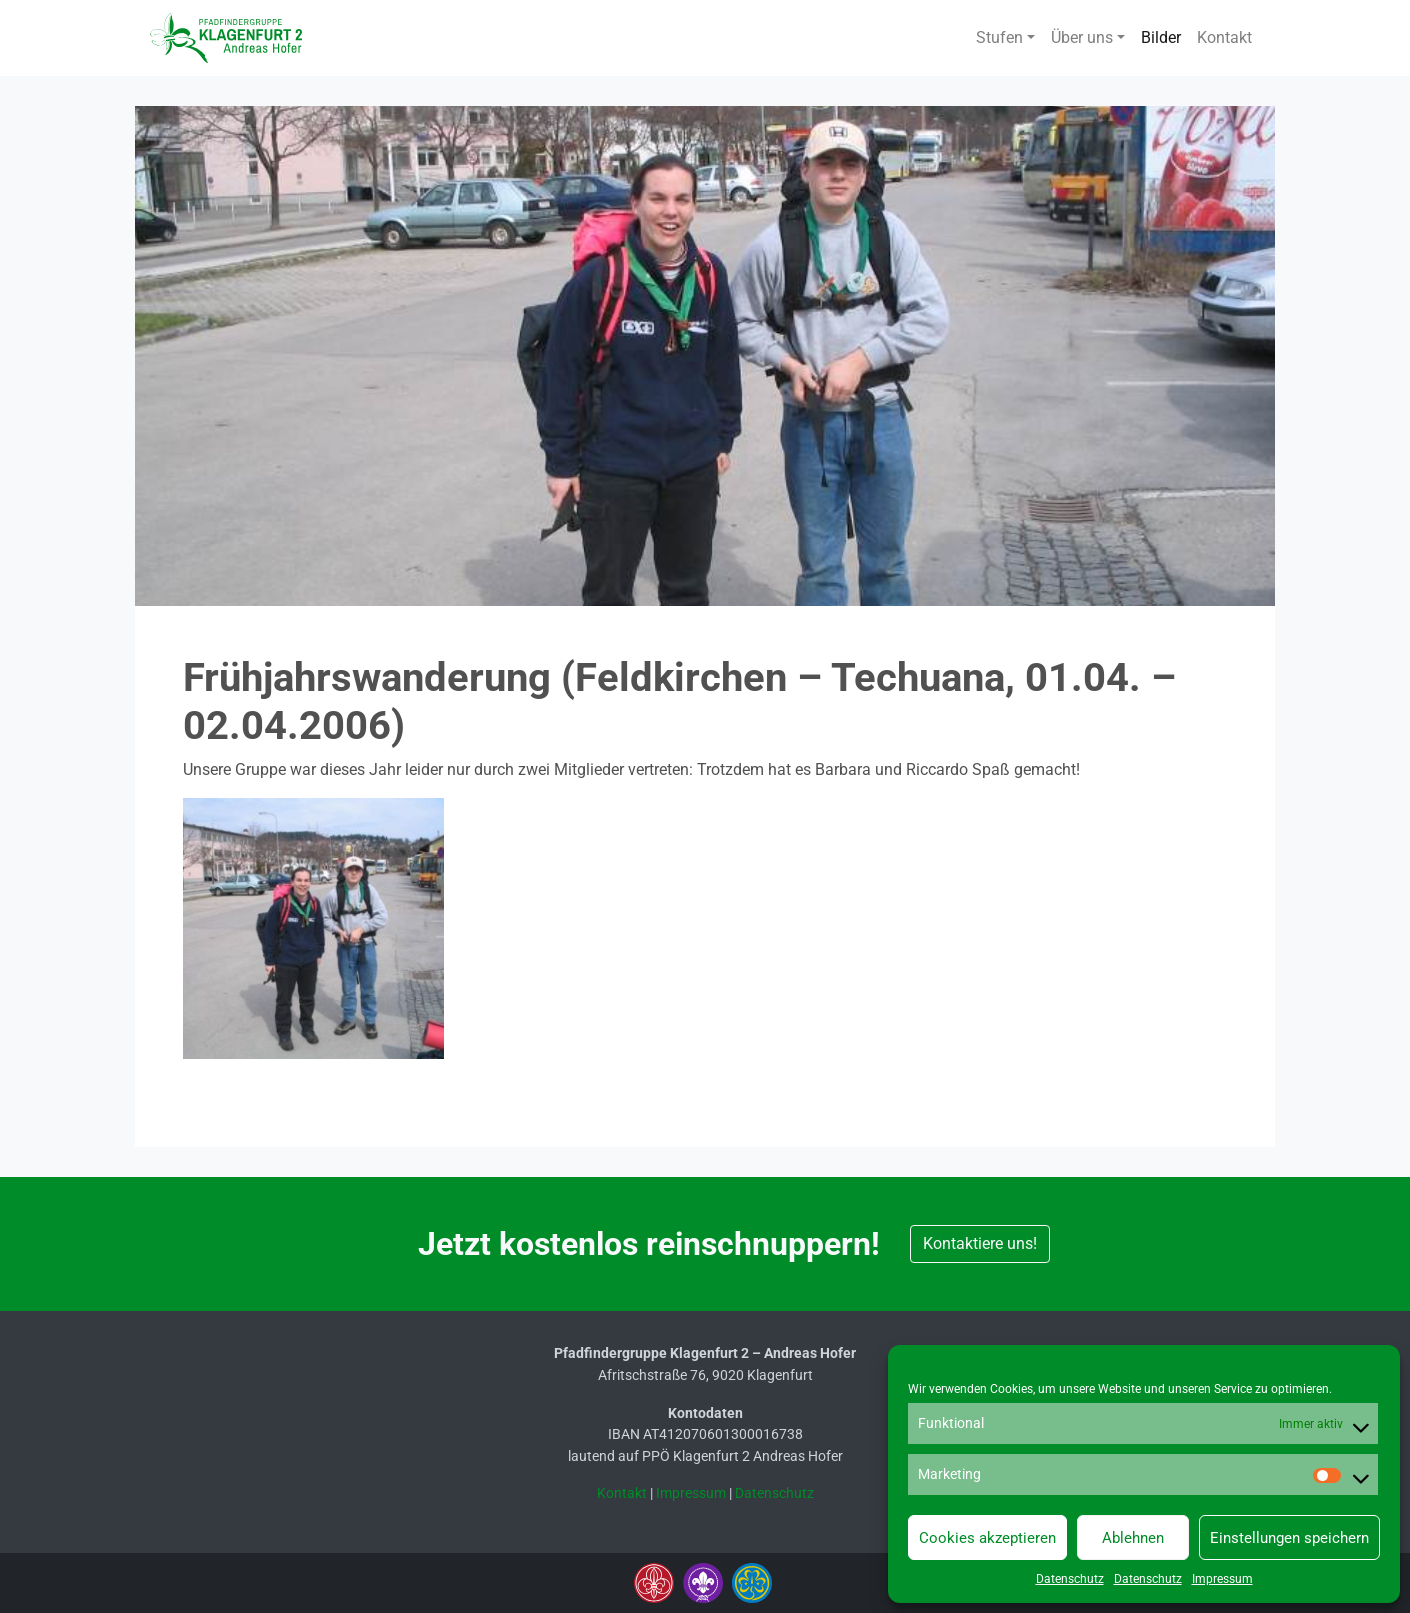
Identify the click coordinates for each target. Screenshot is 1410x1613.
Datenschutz (1070, 1579)
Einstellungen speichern (1289, 1538)
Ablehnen (1133, 1538)
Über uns (1082, 37)
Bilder (1161, 37)
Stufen (999, 37)
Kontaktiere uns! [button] (980, 1243)
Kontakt (1224, 37)
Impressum (1222, 1579)
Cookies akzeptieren (987, 1538)
